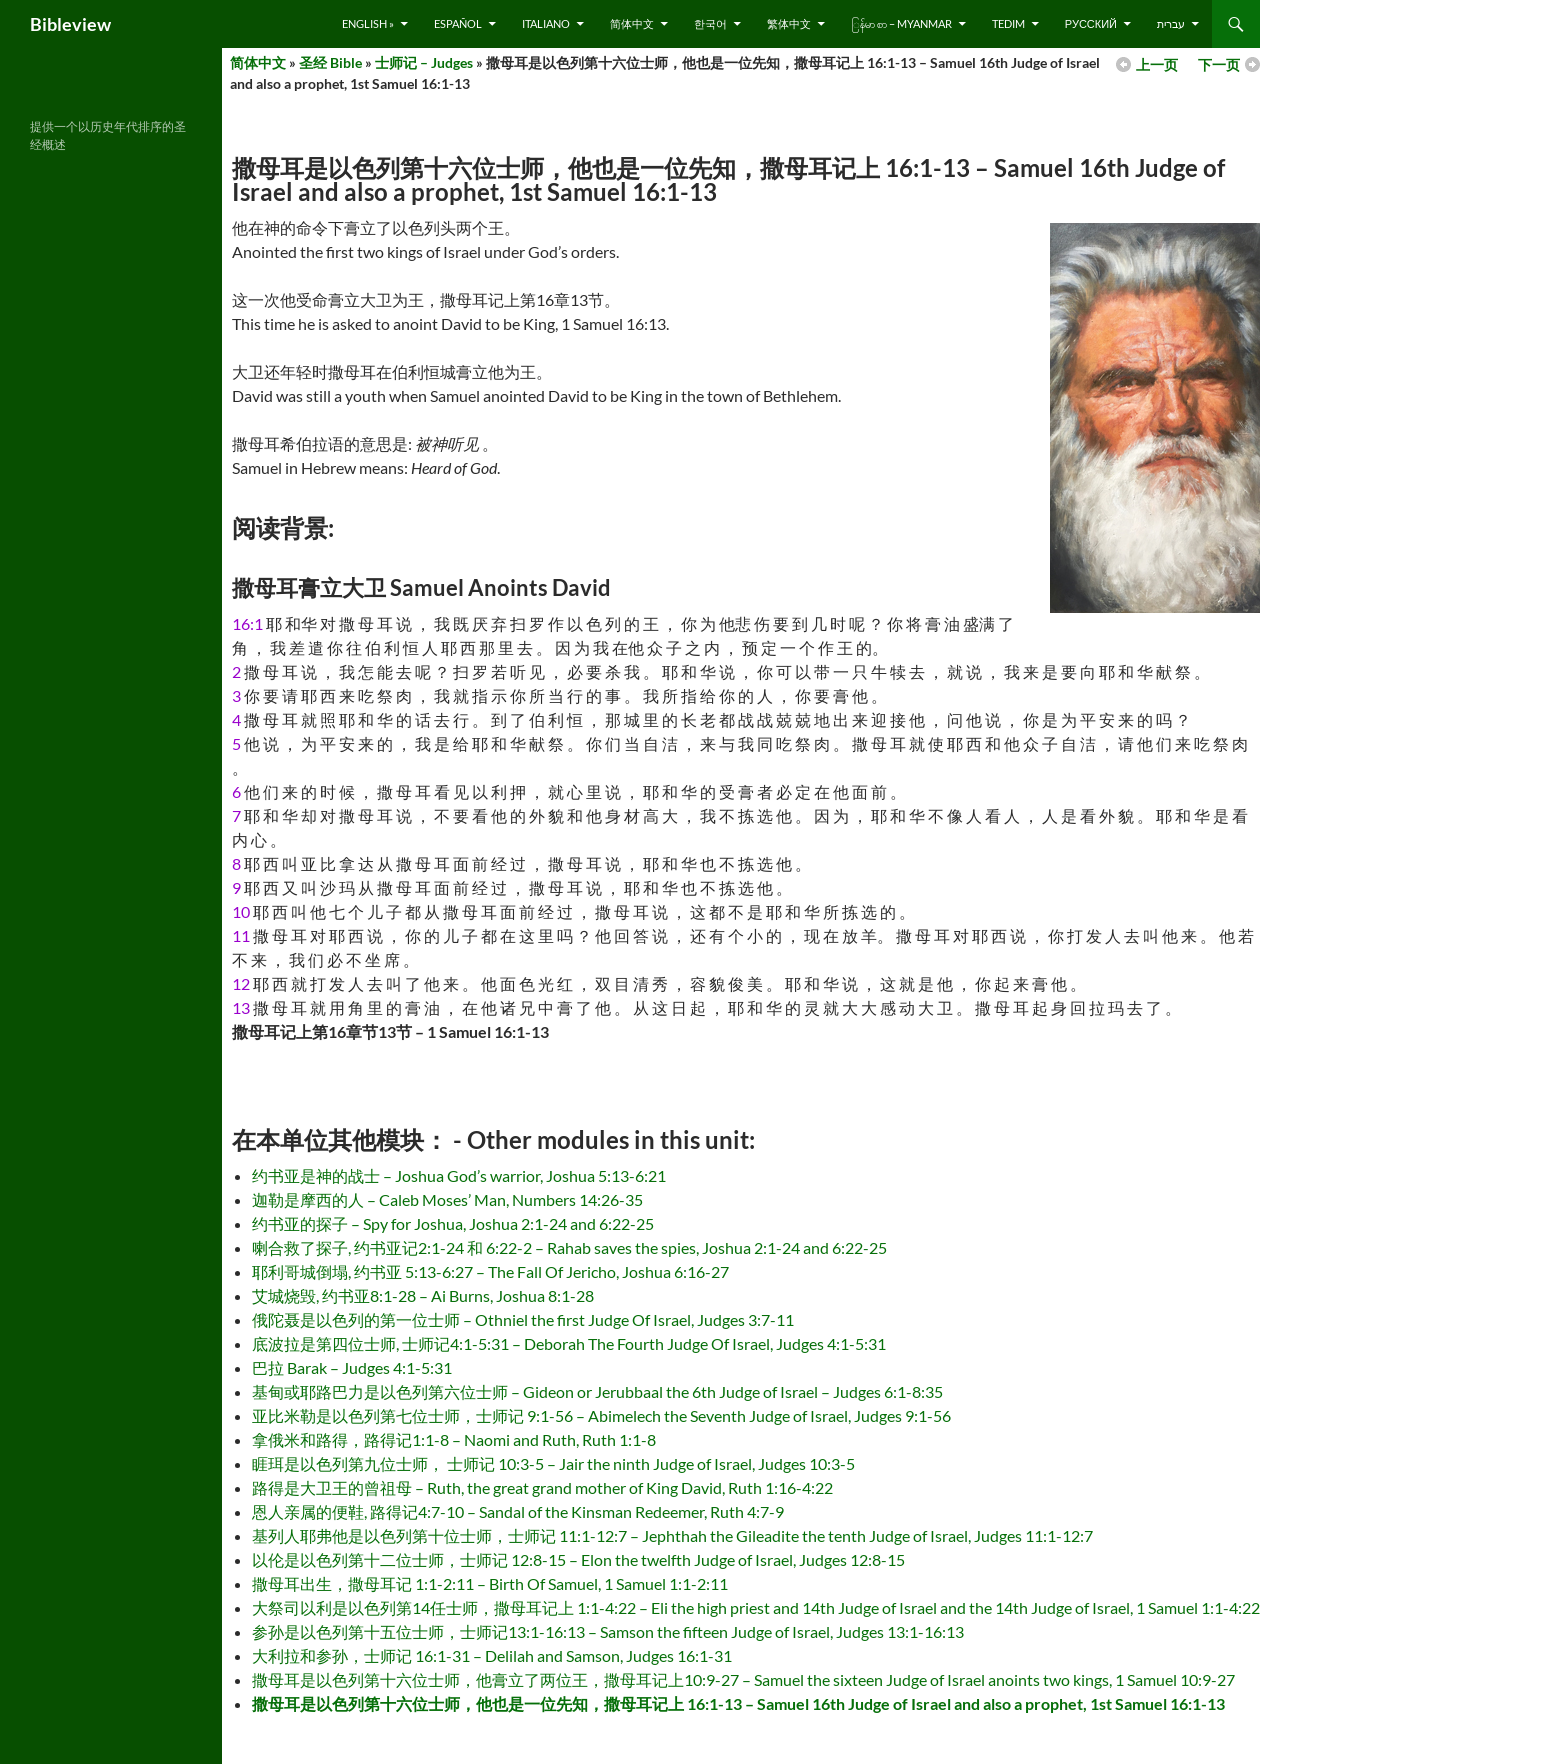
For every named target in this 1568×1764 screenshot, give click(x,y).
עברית (1171, 23)
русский (1091, 23)
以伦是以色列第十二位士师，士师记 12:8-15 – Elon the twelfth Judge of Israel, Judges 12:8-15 (578, 1559)
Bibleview (70, 24)
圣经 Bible (330, 62)
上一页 (1157, 64)
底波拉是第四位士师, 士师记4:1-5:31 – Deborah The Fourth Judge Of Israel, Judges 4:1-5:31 (569, 1343)
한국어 (710, 23)
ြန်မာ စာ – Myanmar (901, 23)
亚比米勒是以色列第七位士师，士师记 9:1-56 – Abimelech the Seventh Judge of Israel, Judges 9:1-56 (601, 1415)
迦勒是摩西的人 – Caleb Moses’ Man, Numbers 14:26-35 (447, 1199)
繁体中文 (789, 23)
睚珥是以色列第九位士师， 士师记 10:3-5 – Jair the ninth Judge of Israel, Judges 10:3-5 (553, 1463)
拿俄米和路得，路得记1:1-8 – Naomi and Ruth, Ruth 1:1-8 (454, 1439)
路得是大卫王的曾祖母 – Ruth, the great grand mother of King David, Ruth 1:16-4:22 (542, 1487)
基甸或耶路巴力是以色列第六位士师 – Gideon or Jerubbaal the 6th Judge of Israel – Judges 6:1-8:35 (597, 1391)
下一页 (1219, 64)
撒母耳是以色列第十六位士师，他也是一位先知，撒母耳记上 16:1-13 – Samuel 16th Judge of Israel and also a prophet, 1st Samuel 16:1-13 (738, 1703)
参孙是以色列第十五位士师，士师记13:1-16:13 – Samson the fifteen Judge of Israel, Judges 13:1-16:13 (608, 1631)
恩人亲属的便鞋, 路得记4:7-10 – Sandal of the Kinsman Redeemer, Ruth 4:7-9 (518, 1511)
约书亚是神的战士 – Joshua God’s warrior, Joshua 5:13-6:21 (459, 1175)
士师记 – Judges (424, 62)
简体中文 (632, 23)
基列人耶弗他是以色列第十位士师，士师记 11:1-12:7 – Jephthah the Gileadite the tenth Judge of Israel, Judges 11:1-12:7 (672, 1535)
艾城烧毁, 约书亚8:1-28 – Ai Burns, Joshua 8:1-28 (423, 1295)
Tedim (1008, 23)
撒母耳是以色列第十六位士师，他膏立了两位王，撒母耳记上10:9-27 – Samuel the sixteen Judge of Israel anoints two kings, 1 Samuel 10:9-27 (743, 1679)
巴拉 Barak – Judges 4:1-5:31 (352, 1367)
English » (368, 23)
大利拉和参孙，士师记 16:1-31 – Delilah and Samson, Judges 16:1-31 (492, 1655)
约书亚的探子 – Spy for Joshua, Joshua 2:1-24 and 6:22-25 (453, 1223)
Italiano (546, 23)
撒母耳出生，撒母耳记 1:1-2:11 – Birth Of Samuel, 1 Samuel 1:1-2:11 (490, 1583)
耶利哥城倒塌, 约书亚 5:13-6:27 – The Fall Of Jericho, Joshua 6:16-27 (490, 1271)
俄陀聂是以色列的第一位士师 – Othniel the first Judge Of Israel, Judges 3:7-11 (523, 1319)
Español (458, 23)
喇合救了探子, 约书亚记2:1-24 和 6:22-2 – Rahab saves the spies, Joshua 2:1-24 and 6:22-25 (569, 1247)
